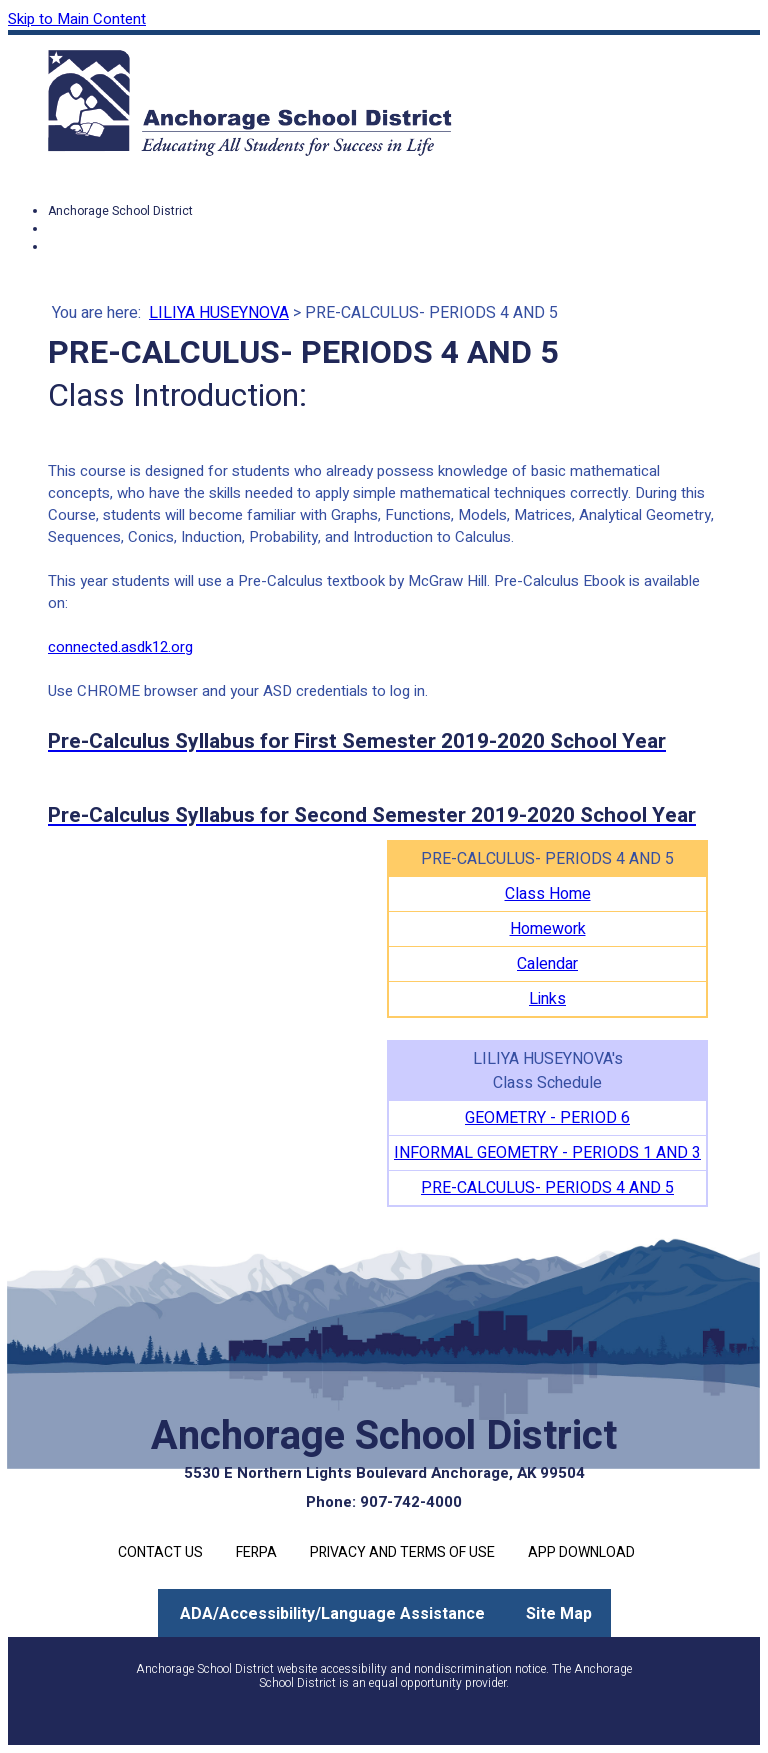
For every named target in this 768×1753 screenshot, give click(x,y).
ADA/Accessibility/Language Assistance (332, 1614)
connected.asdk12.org (120, 647)
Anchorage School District (120, 211)
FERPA (256, 1552)
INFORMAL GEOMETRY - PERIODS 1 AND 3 (547, 1153)
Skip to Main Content (77, 19)
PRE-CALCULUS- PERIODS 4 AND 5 (547, 1188)
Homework (548, 929)
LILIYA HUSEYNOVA (219, 313)
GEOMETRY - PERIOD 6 (547, 1118)
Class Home (548, 894)
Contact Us (160, 1552)
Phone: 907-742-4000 (384, 1502)
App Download (581, 1552)
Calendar (547, 964)
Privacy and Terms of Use (402, 1552)
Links (547, 999)
